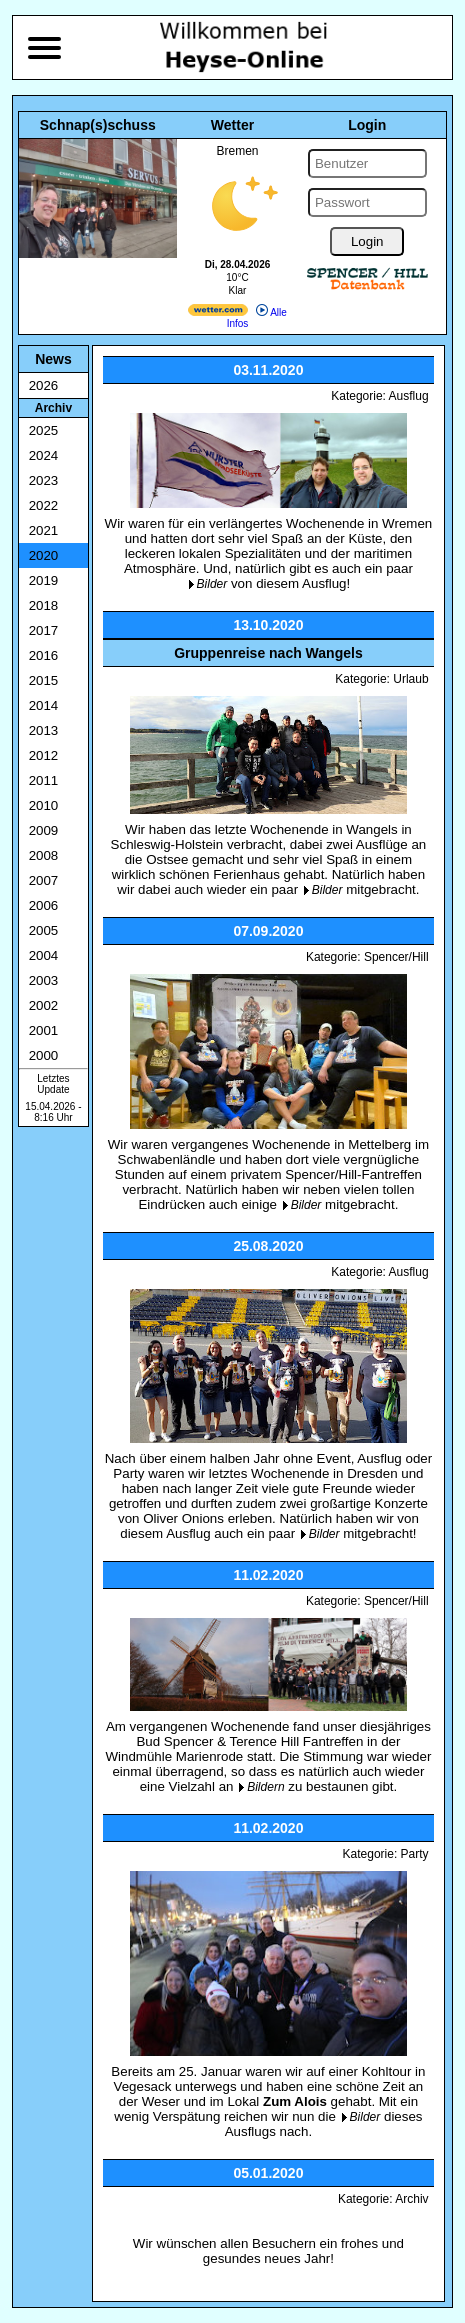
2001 (44, 1030)
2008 (44, 855)
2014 (44, 705)
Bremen (237, 151)
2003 (44, 980)
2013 (44, 730)
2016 (44, 655)
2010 (44, 805)
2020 (44, 555)
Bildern (265, 1787)
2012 (44, 755)
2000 (44, 1055)
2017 (44, 630)
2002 (44, 1005)
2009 (44, 830)
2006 (44, 905)
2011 (44, 780)
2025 (44, 430)
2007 (44, 880)
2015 (44, 680)
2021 (44, 530)
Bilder (212, 584)
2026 (44, 385)
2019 (44, 580)
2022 (44, 505)
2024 (44, 455)
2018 (44, 605)
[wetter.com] (218, 312)
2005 (44, 930)
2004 (44, 955)
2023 (44, 480)
